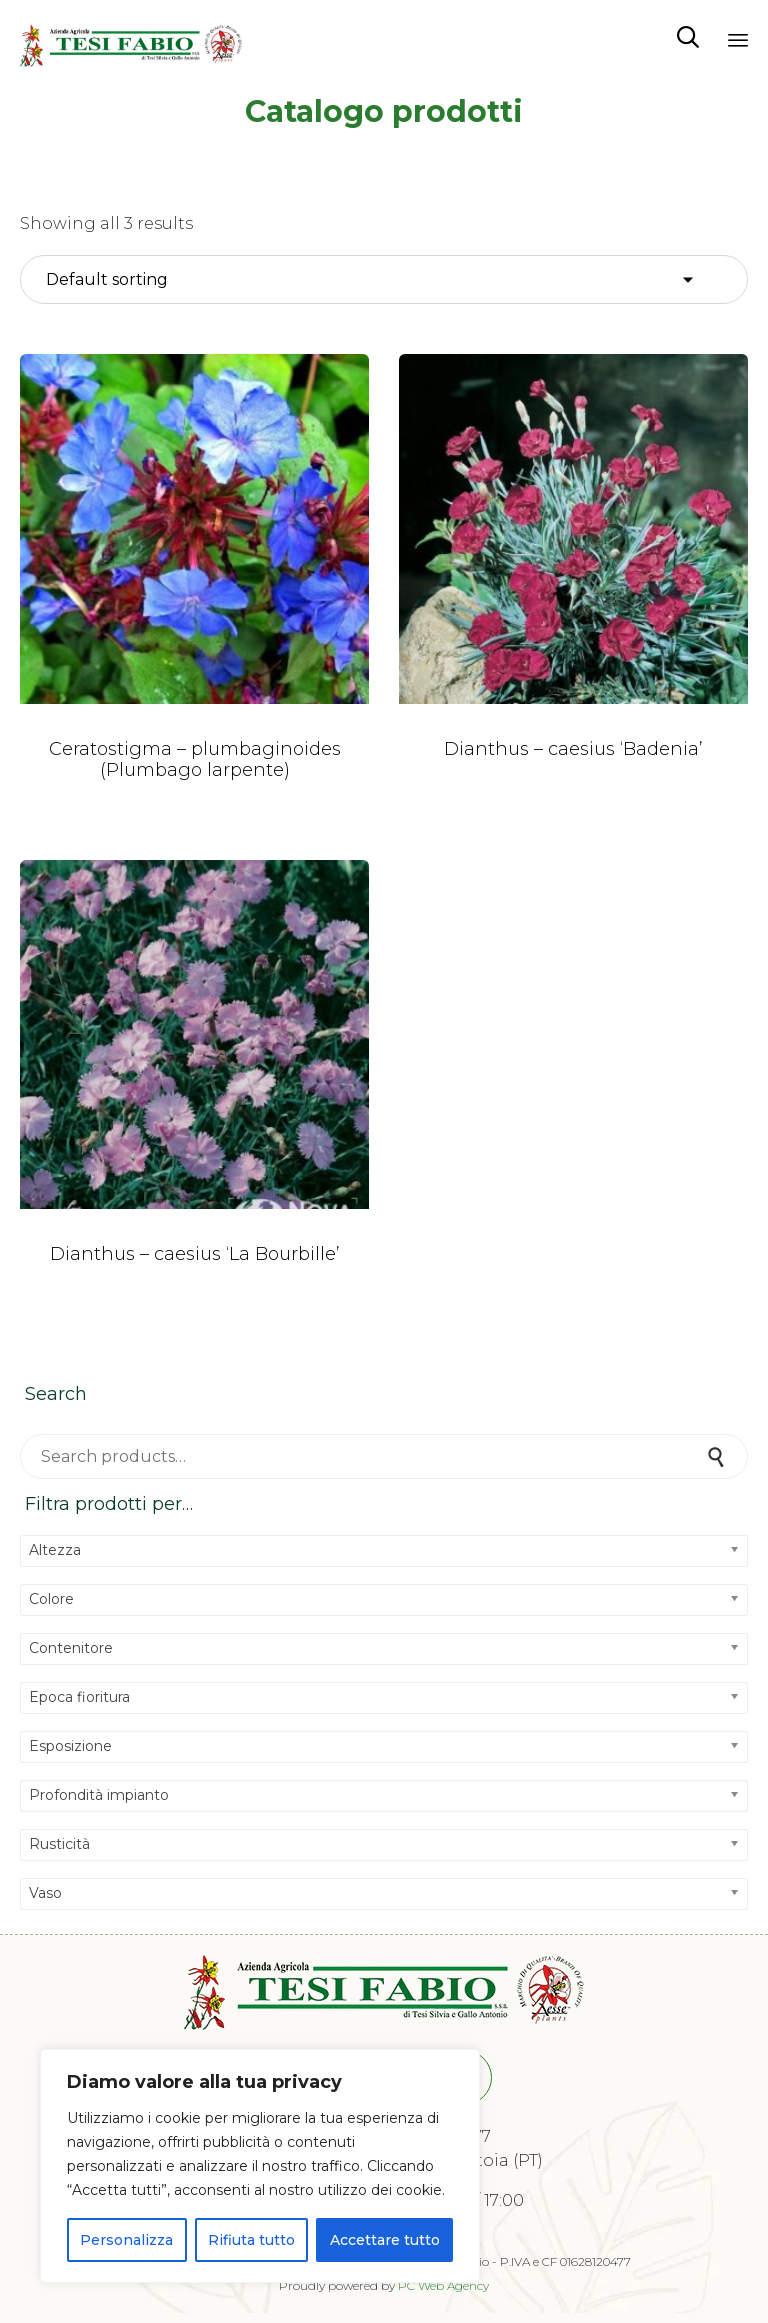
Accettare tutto (385, 2240)
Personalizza (126, 2240)
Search (718, 1456)
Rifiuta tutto (251, 2240)
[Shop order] (384, 280)
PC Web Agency (443, 2285)
